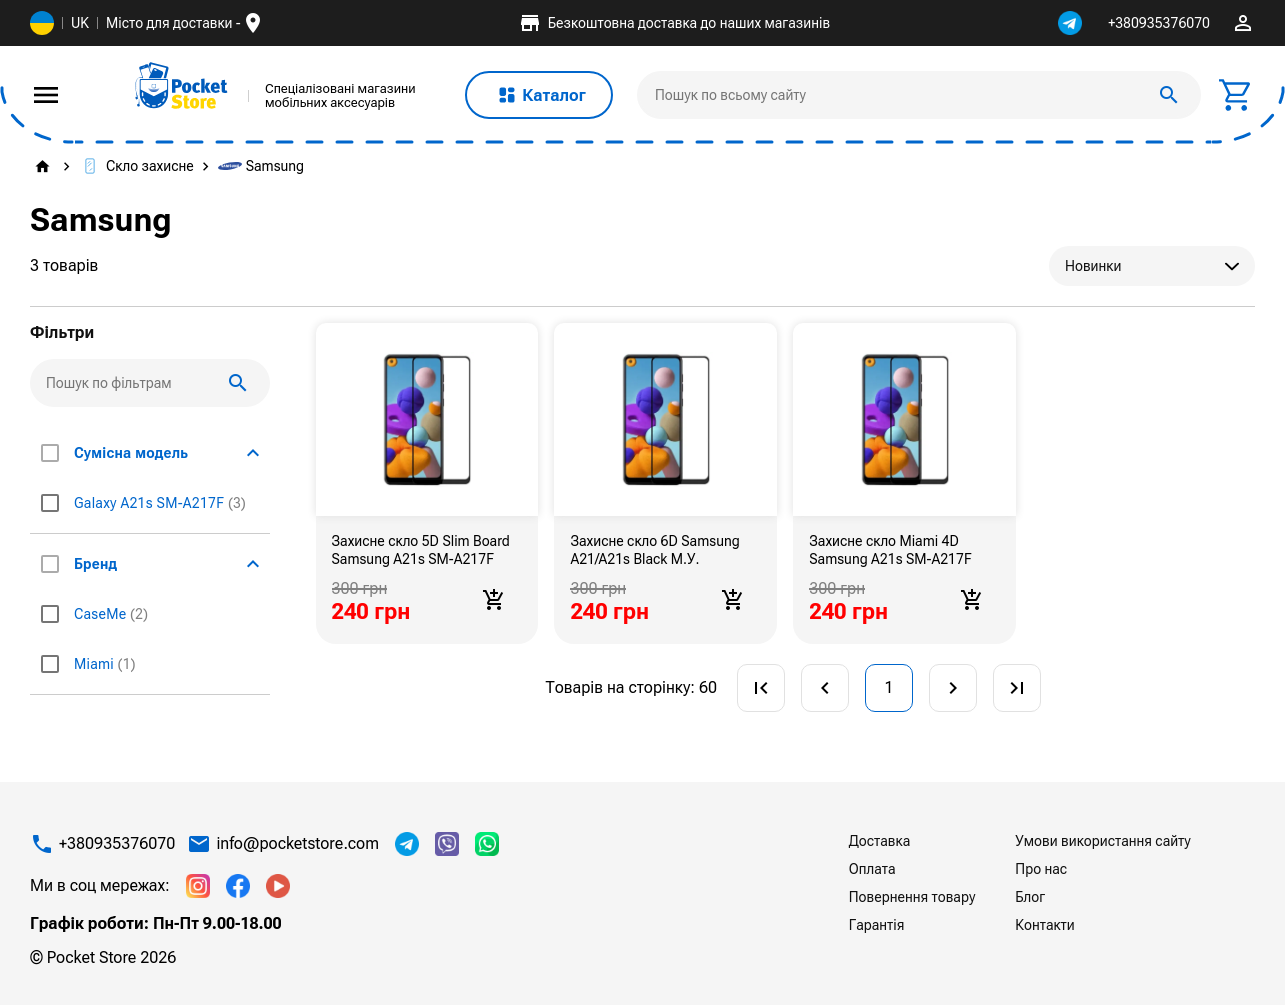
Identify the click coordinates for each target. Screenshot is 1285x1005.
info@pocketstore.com (297, 844)
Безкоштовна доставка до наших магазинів (674, 23)
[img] (182, 86)
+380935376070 (1159, 23)
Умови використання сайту (1102, 841)
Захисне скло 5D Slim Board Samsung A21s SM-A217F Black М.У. (421, 550)
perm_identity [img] (1243, 23)
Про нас (1041, 869)
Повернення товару (912, 897)
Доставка (879, 841)
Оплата (872, 869)
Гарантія (877, 925)
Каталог (539, 95)
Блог (1030, 897)
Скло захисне (136, 166)
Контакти (1044, 925)
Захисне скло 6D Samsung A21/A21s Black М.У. (654, 550)
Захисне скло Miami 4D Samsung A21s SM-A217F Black (890, 550)
